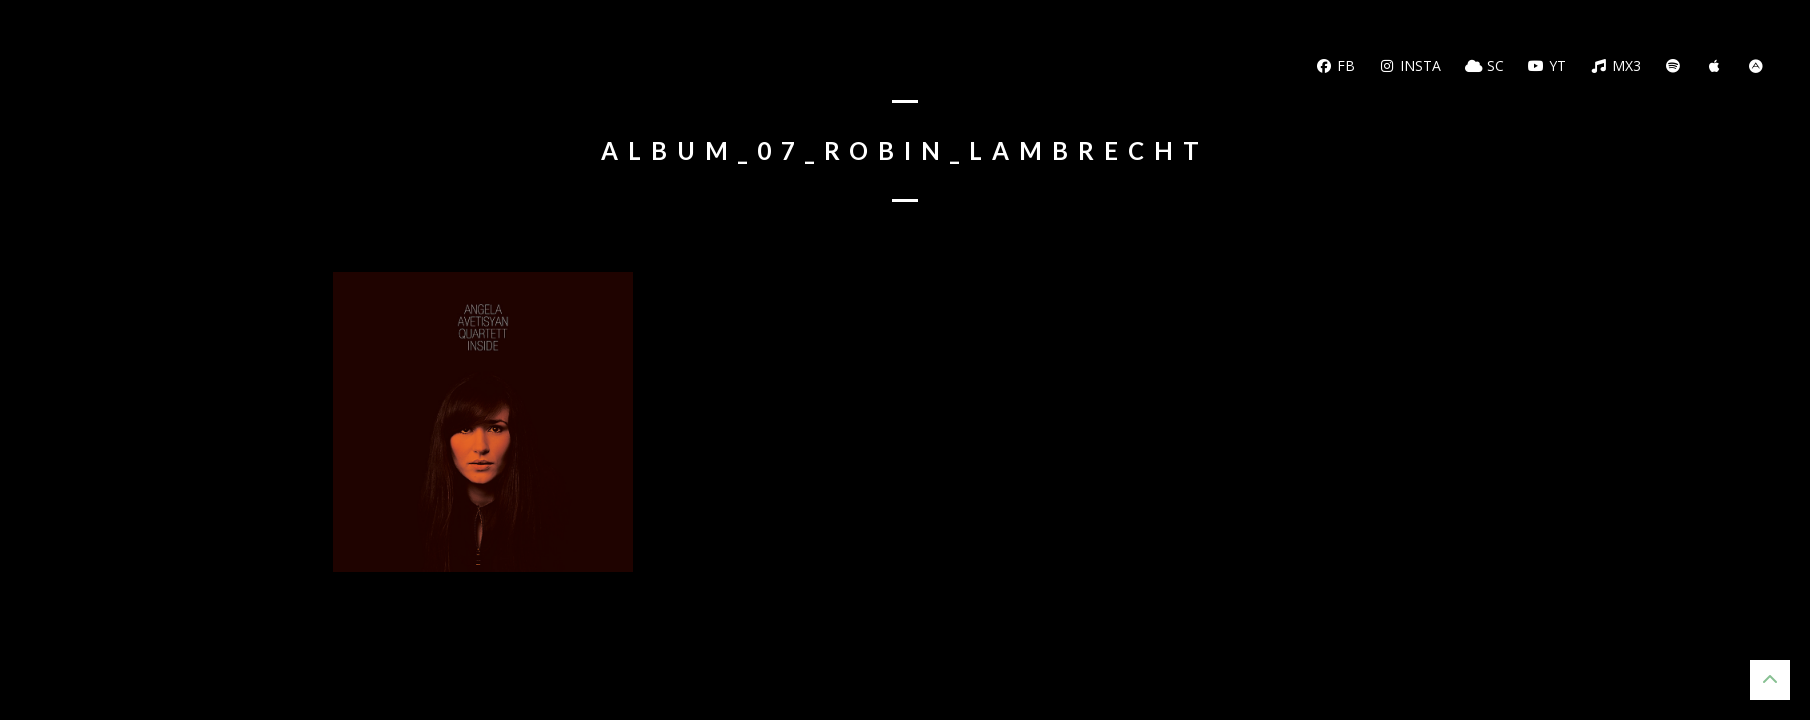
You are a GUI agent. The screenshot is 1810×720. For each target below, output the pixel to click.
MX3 (1615, 65)
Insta (1410, 65)
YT (1547, 65)
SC (1484, 65)
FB (1335, 65)
